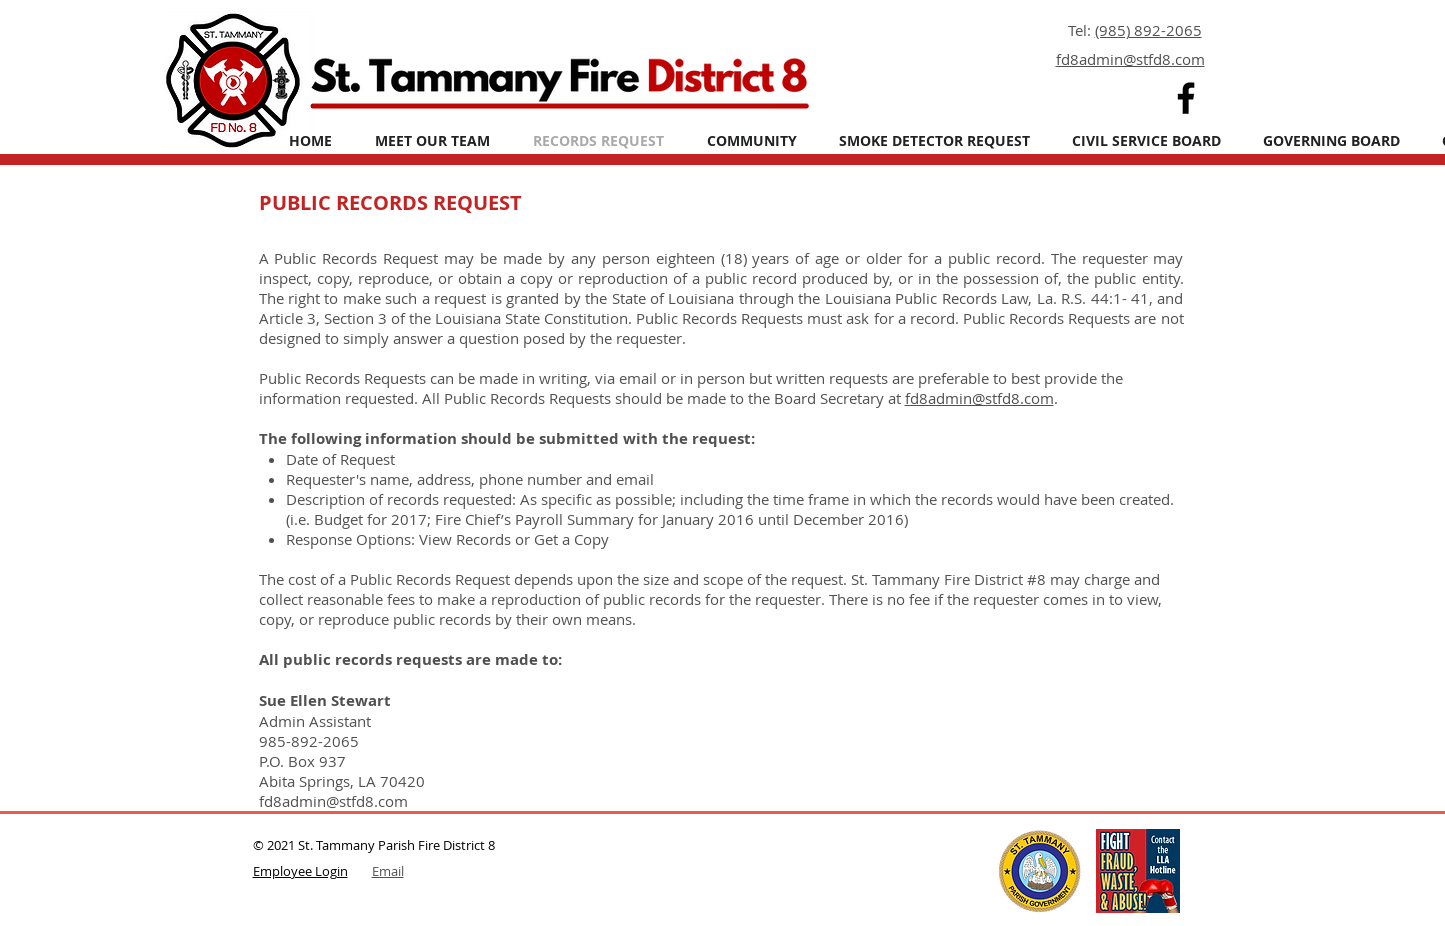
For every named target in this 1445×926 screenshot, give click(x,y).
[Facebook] (1186, 98)
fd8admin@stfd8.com (979, 398)
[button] (752, 140)
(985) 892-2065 (1148, 30)
